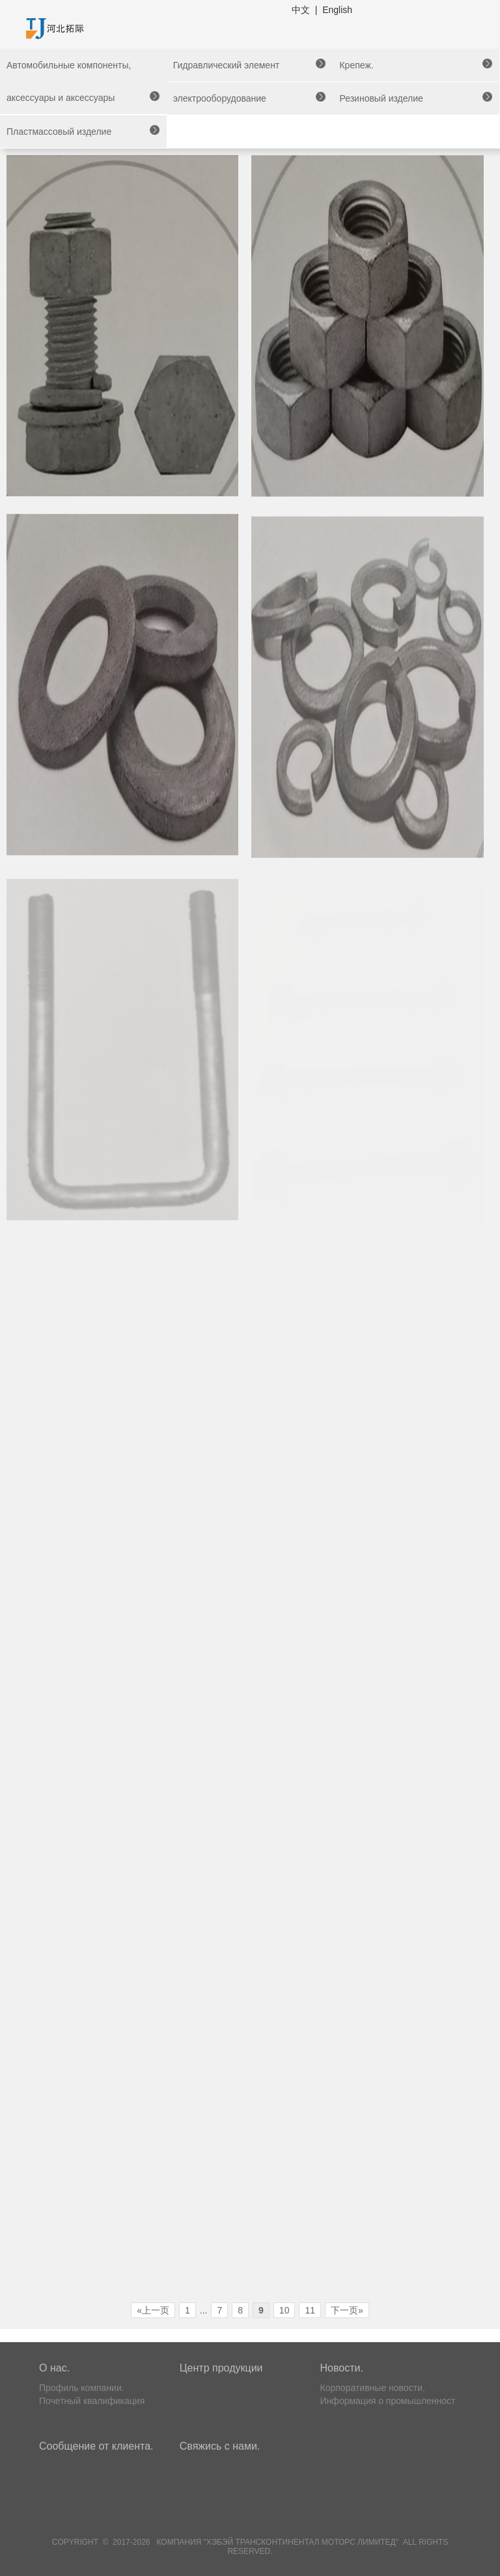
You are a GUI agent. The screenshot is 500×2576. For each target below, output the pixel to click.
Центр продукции (221, 2367)
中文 (301, 10)
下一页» (347, 2310)
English (337, 10)
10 (284, 2310)
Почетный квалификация (92, 2401)
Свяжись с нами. (220, 2446)
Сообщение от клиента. (96, 2446)
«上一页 (153, 2310)
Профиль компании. (81, 2388)
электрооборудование (219, 98)
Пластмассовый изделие (59, 131)
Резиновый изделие (381, 98)
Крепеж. (356, 65)
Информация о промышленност (388, 2401)
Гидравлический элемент (226, 65)
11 (310, 2310)
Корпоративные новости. (372, 2388)
